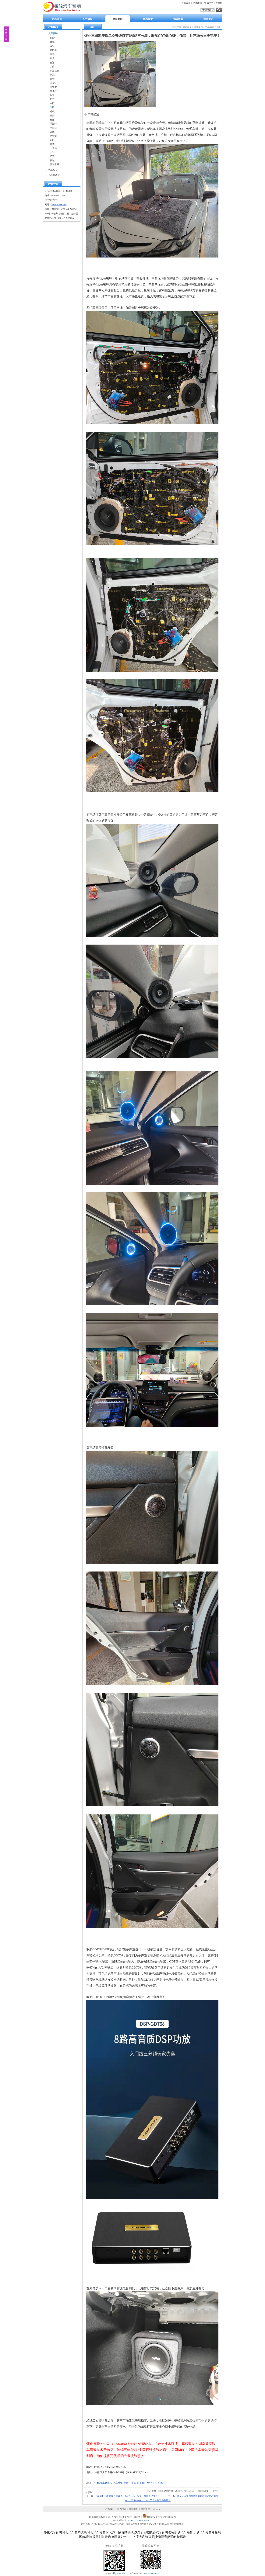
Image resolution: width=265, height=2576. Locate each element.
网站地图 (133, 2509)
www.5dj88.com (58, 204)
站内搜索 (121, 2509)
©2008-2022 (130, 2520)
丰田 (219, 27)
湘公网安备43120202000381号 (161, 2517)
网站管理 (145, 2509)
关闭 (215, 2491)
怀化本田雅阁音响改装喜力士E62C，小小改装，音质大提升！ (126, 2496)
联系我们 (110, 2509)
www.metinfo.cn (144, 2520)
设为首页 (185, 3)
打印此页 (202, 2491)
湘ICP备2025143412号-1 (130, 2517)
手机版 (219, 3)
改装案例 (198, 27)
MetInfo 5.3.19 (124, 2573)
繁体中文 (208, 3)
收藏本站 (197, 3)
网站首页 (187, 27)
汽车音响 (209, 27)
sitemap (156, 2509)
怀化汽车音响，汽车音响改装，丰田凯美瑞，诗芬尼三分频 (128, 2482)
